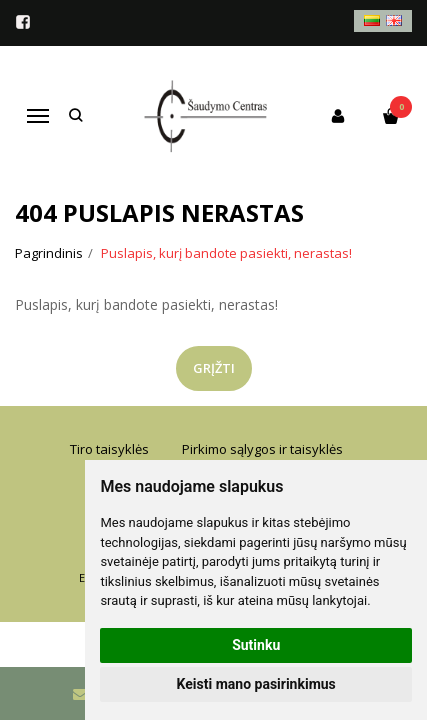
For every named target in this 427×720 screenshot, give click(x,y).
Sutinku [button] (256, 645)
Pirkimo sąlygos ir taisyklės (262, 449)
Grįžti (214, 368)
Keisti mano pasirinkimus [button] (256, 684)
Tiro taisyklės (109, 449)
